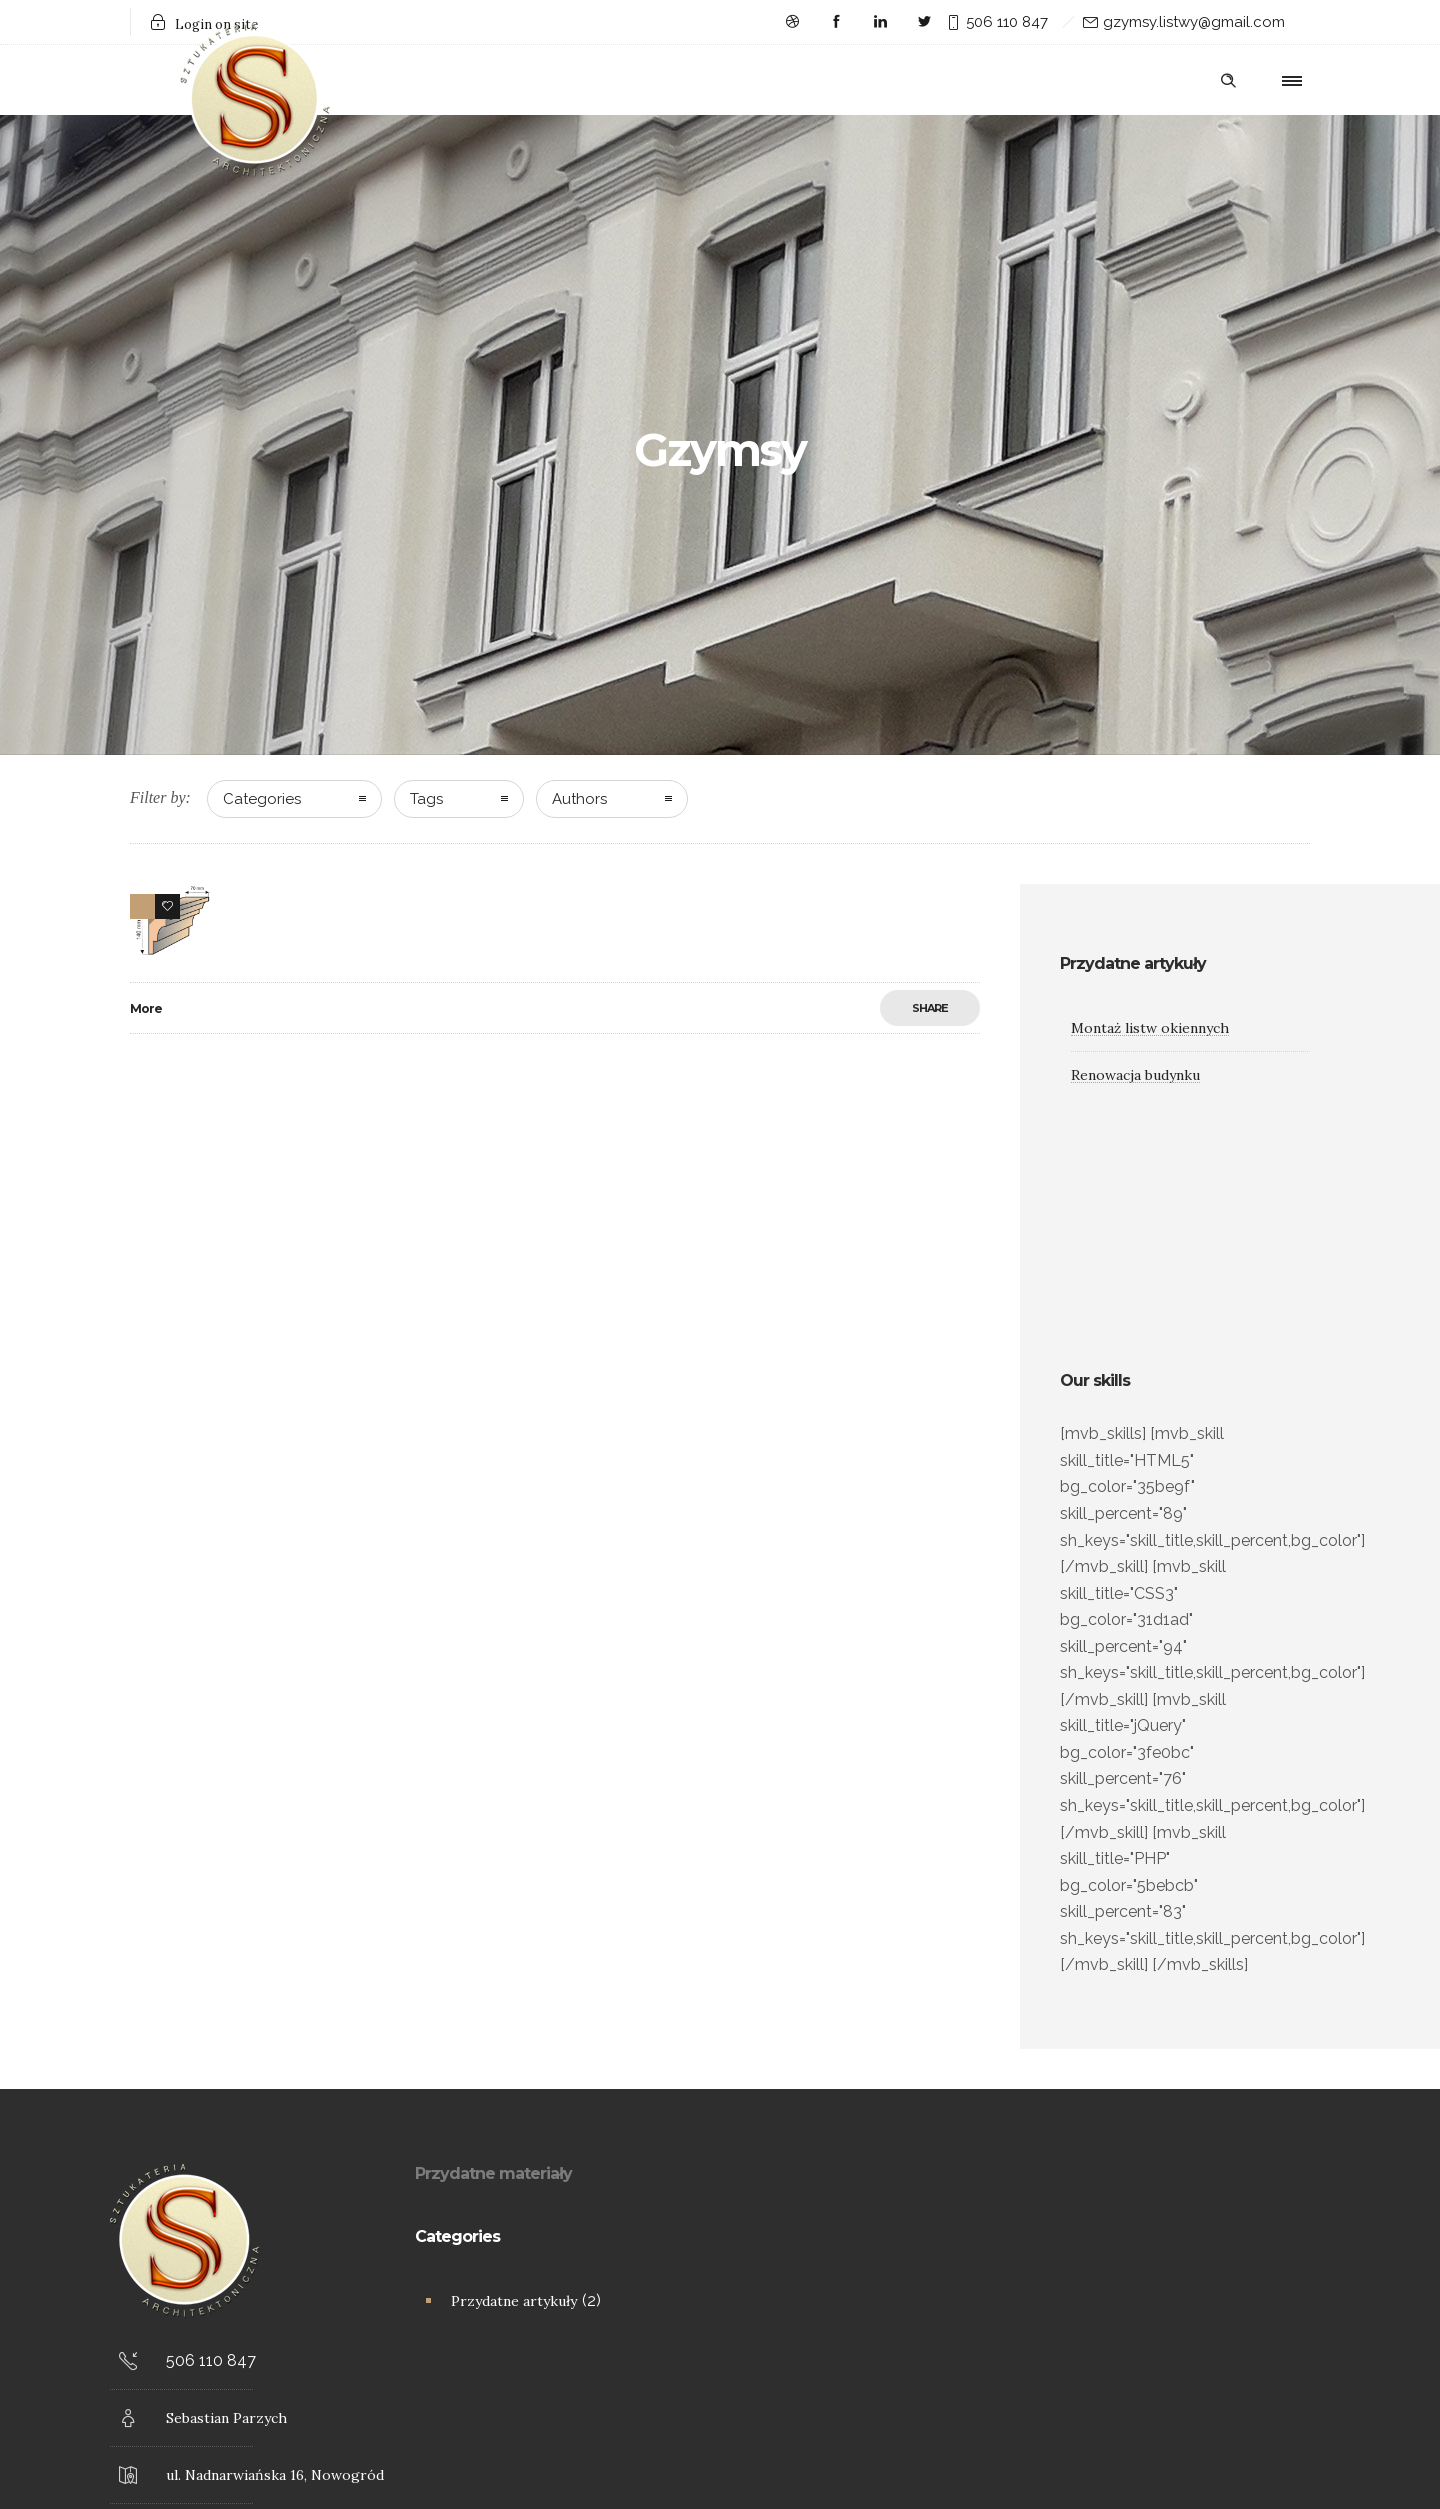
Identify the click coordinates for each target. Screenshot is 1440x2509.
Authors (579, 799)
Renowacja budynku (1135, 1075)
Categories (262, 799)
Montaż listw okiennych (1150, 1028)
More (146, 1008)
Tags (426, 799)
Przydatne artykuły (514, 2301)
